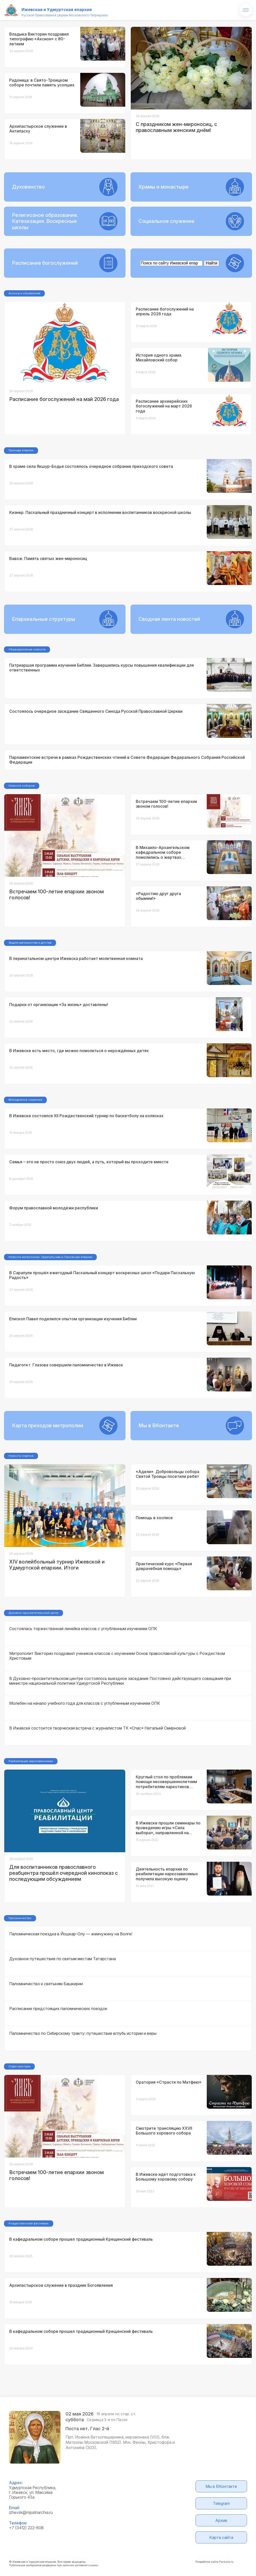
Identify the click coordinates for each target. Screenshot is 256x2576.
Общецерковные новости (27, 649)
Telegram (221, 2503)
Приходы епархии (21, 450)
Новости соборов (21, 785)
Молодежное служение (25, 1099)
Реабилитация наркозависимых (30, 1761)
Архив (221, 2520)
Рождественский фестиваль (28, 2223)
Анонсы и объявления (24, 293)
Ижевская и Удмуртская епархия (57, 9)
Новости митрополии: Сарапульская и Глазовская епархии (50, 1257)
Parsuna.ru (226, 2561)
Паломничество (20, 1918)
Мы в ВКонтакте (221, 2486)
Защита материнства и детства (30, 942)
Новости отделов (21, 1456)
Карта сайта (221, 2537)
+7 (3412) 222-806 (26, 2527)
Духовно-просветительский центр (33, 1613)
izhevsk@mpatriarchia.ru (31, 2512)
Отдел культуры (19, 2066)
